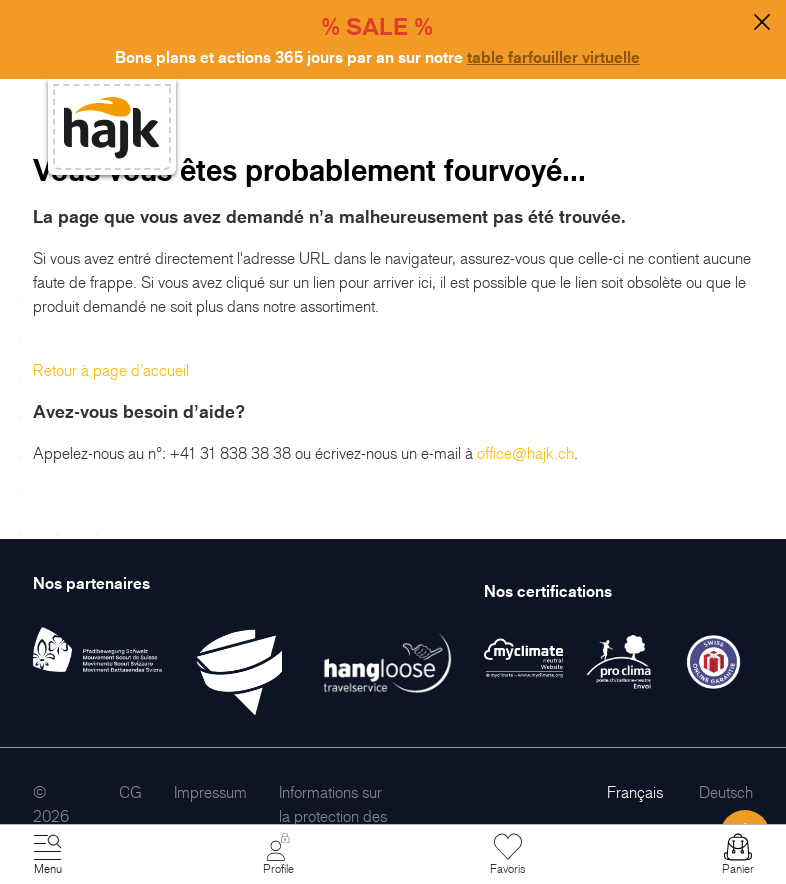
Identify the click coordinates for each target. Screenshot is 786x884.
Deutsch (726, 792)
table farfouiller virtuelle (553, 57)
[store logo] (112, 127)
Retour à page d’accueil (111, 370)
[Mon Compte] (278, 855)
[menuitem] (130, 792)
